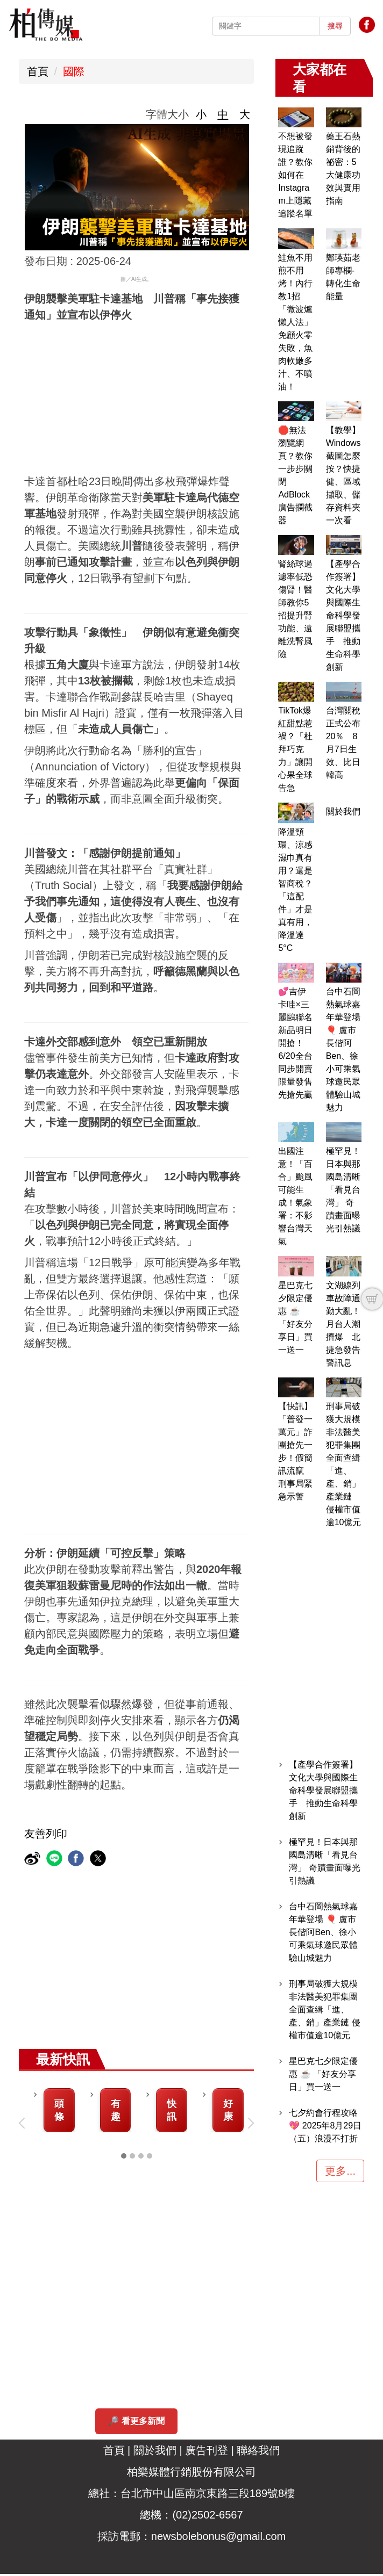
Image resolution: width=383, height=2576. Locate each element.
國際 (73, 71)
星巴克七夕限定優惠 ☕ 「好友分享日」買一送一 (323, 2074)
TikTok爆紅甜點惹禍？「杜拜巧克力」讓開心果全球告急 (295, 749)
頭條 (59, 2111)
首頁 (37, 71)
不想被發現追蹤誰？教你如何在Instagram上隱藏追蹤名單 (295, 175)
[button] (24, 2123)
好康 (228, 2111)
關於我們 (343, 811)
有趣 (115, 2111)
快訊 (171, 2111)
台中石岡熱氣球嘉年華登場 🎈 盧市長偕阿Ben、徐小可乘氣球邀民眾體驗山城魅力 (323, 1932)
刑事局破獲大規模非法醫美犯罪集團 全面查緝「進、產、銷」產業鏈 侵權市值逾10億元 (324, 2009)
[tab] (123, 2158)
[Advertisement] (191, 398)
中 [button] (222, 114)
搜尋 (335, 25)
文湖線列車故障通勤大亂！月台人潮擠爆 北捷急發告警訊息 (343, 1324)
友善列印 (45, 1833)
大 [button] (244, 114)
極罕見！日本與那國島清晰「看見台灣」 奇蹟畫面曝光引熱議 (343, 1189)
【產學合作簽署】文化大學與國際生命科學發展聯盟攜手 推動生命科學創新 (343, 615)
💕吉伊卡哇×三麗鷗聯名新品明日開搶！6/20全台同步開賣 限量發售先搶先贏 (299, 1043)
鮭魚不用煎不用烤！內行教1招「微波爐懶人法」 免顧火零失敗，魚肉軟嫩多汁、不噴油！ (295, 322)
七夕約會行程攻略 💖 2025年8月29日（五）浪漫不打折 (325, 2125)
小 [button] (201, 114)
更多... (340, 2171)
